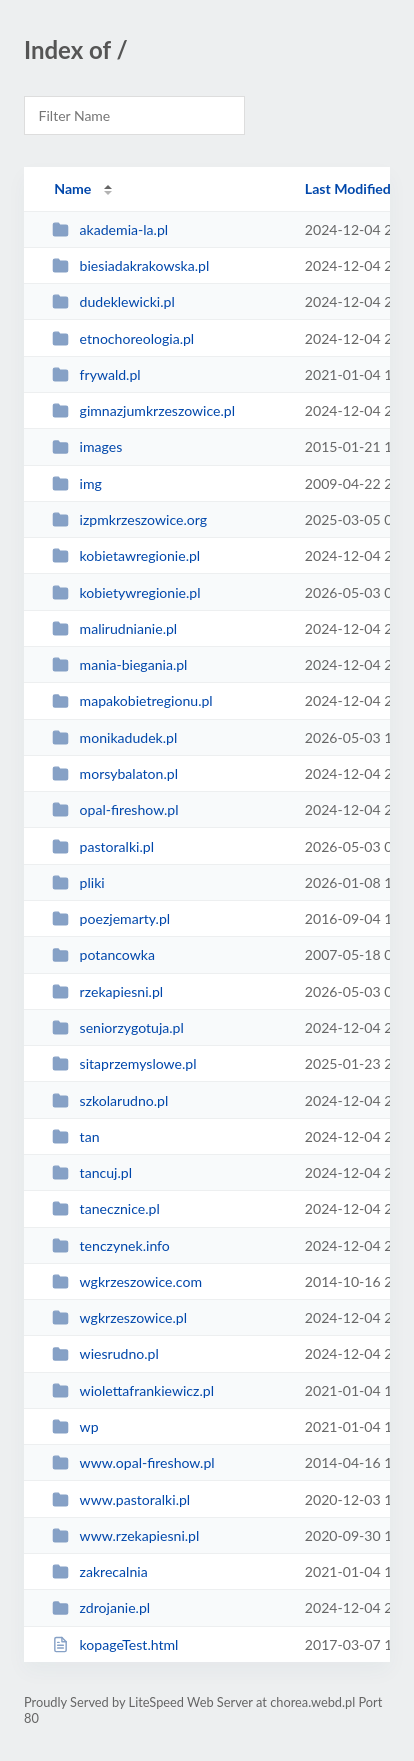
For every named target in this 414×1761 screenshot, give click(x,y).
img (77, 483)
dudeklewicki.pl (113, 301)
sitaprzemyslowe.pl (124, 1063)
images (87, 446)
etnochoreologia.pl (123, 338)
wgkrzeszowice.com (127, 1281)
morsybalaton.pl (115, 773)
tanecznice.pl (106, 1208)
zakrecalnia (100, 1571)
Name (72, 188)
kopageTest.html (115, 1644)
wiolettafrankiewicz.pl (133, 1390)
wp (75, 1426)
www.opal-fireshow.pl (133, 1462)
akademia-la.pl (110, 229)
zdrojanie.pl (101, 1607)
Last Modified (348, 188)
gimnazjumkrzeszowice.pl (143, 410)
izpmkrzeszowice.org (129, 519)
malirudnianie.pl (114, 628)
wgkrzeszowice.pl (119, 1317)
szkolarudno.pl (110, 1100)
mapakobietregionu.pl (132, 700)
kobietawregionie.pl (126, 555)
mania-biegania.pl (119, 664)
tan (75, 1136)
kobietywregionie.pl (126, 592)
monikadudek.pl (114, 737)
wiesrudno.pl (105, 1353)
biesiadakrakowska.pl (130, 265)
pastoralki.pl (103, 846)
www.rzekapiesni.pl (125, 1535)
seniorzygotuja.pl (118, 1027)
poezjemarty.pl (111, 918)
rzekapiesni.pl (107, 991)
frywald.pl (96, 374)
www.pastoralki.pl (121, 1499)
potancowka (103, 954)
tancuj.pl (92, 1172)
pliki (78, 882)
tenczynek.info (111, 1245)
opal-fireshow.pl (115, 809)
